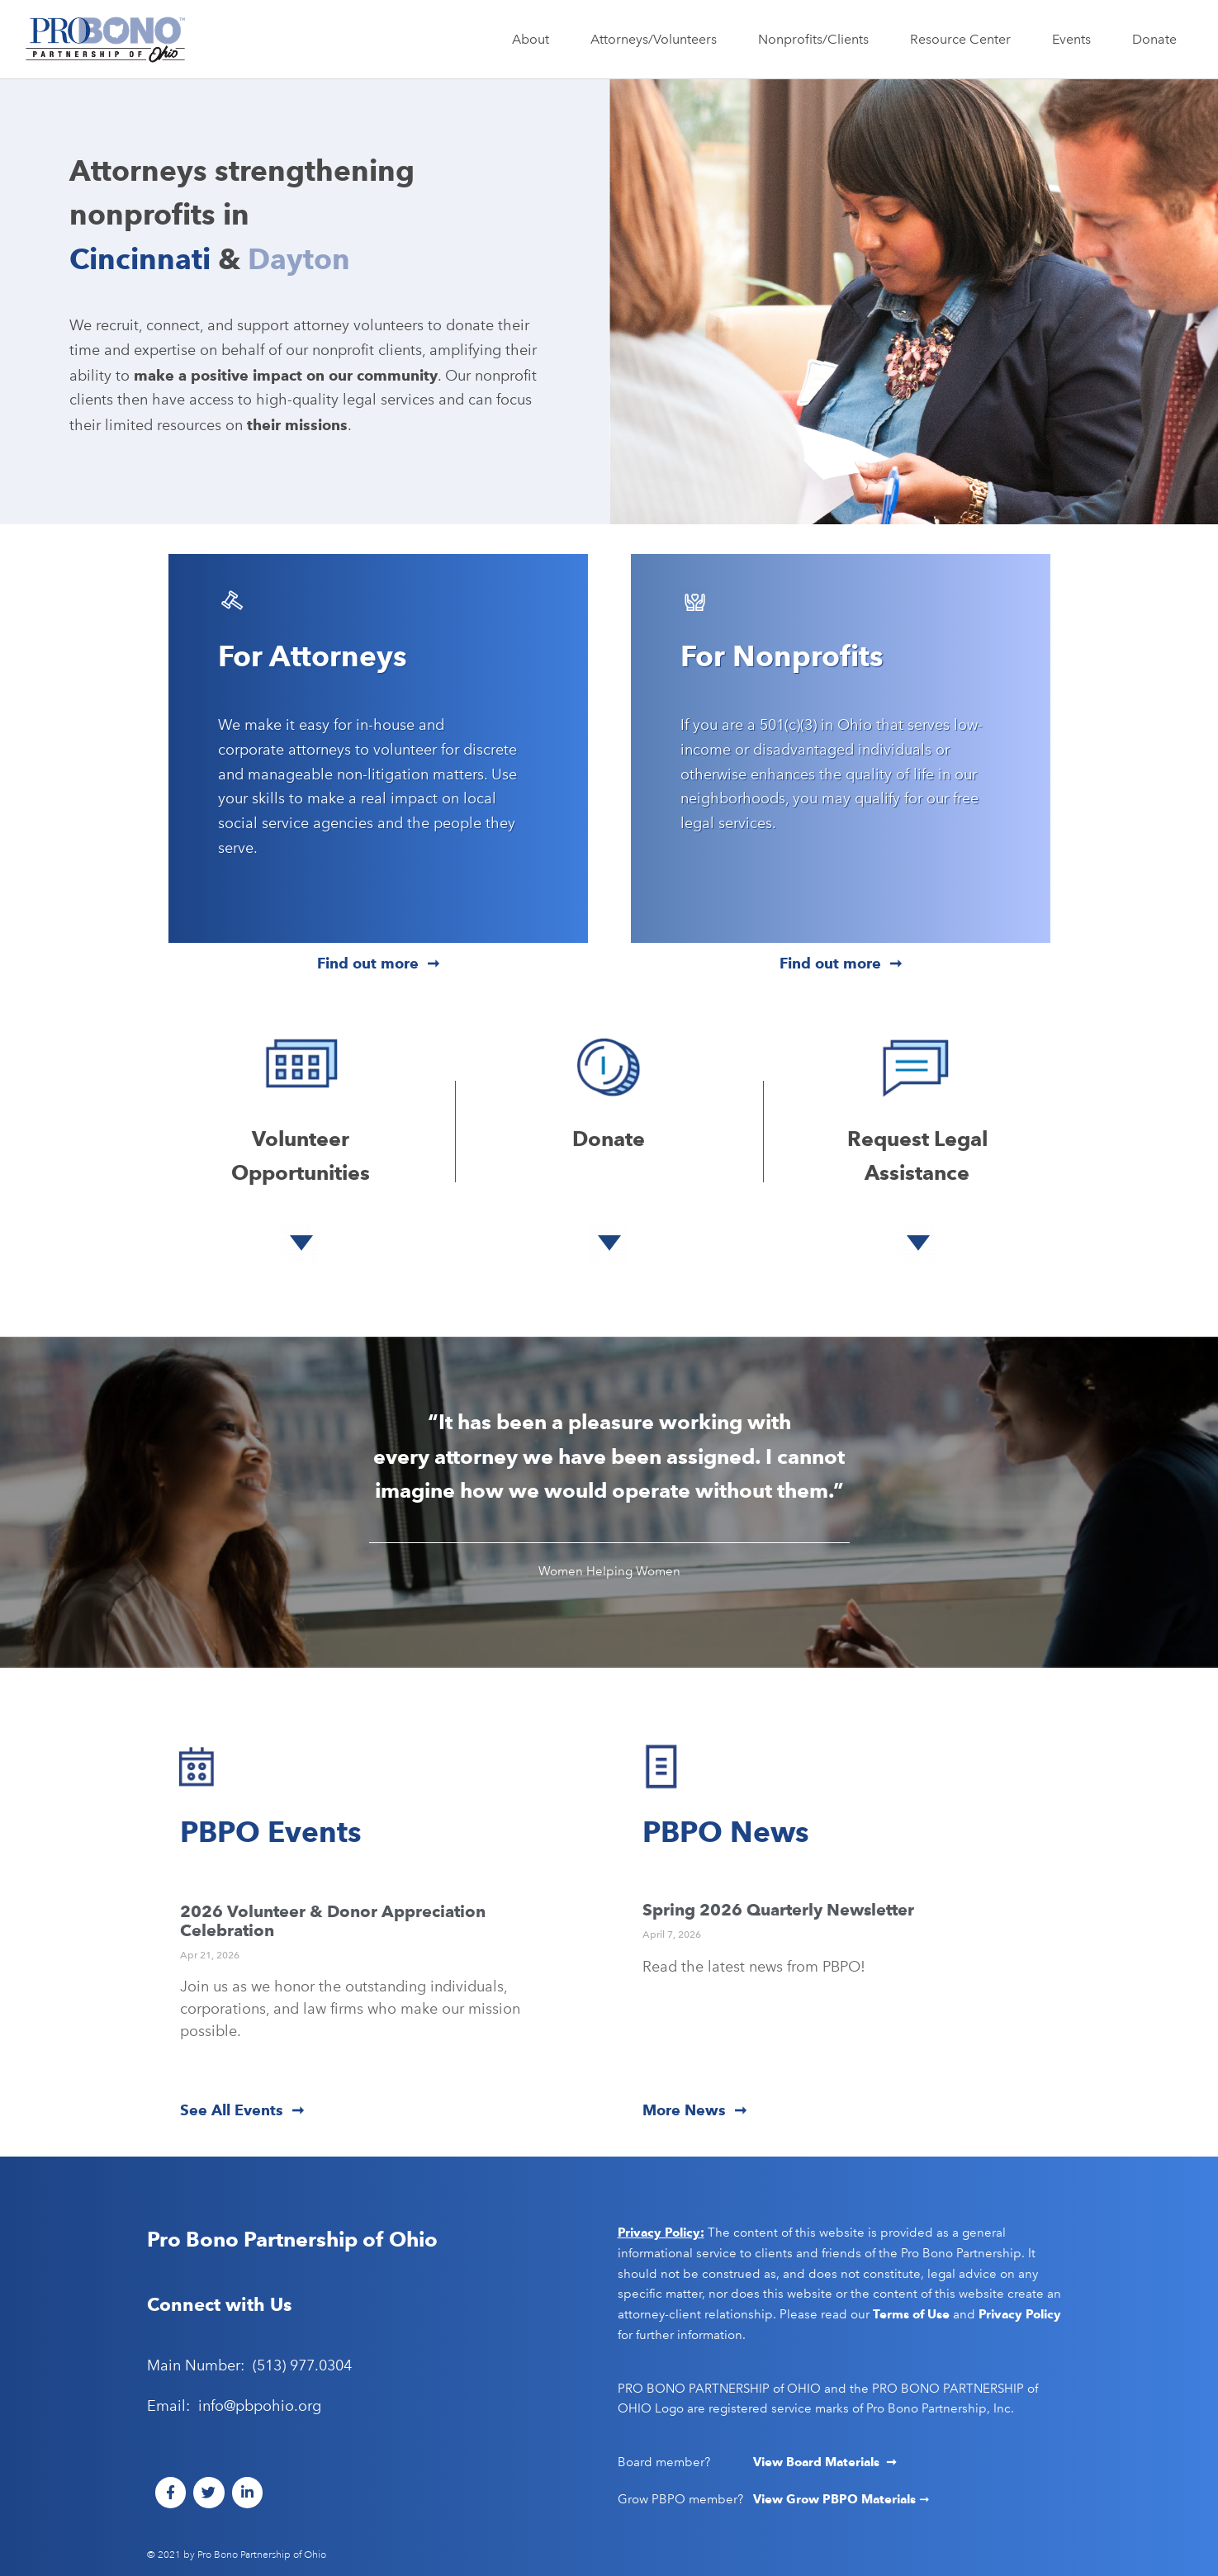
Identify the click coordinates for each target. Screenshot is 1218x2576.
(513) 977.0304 (302, 2365)
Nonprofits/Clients (817, 39)
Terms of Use (911, 2314)
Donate (1154, 39)
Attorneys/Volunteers (657, 39)
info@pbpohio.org (259, 2406)
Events (1075, 39)
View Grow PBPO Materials (836, 2499)
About (534, 39)
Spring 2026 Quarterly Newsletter (778, 1910)
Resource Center (964, 39)
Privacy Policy (1020, 2314)
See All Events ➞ (242, 2110)
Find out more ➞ (378, 963)
